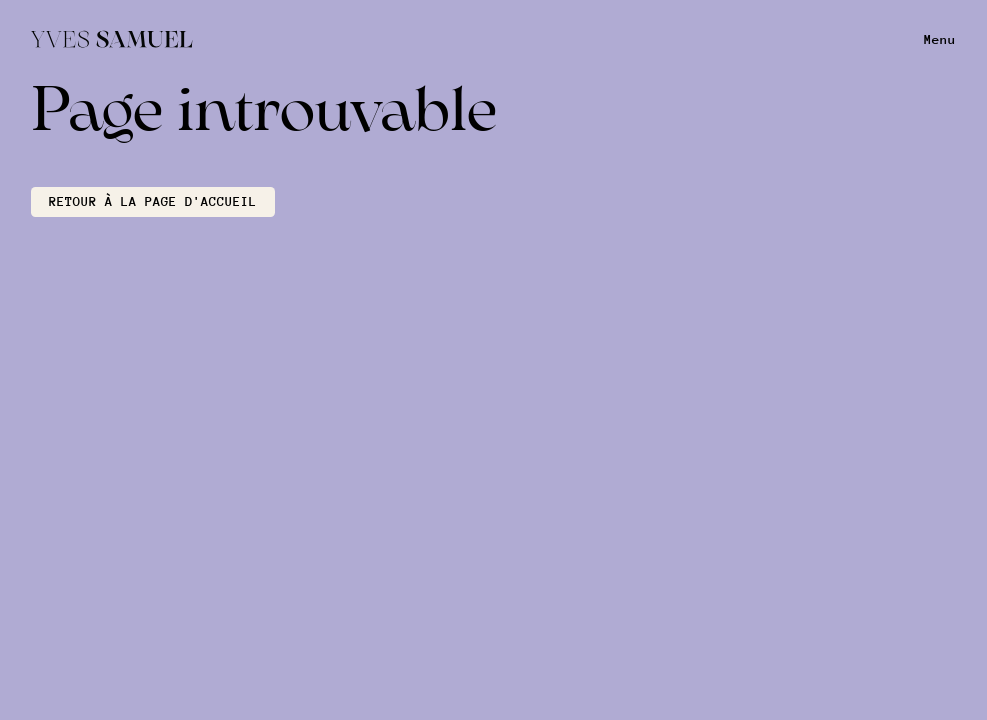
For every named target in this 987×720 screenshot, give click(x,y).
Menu (940, 39)
